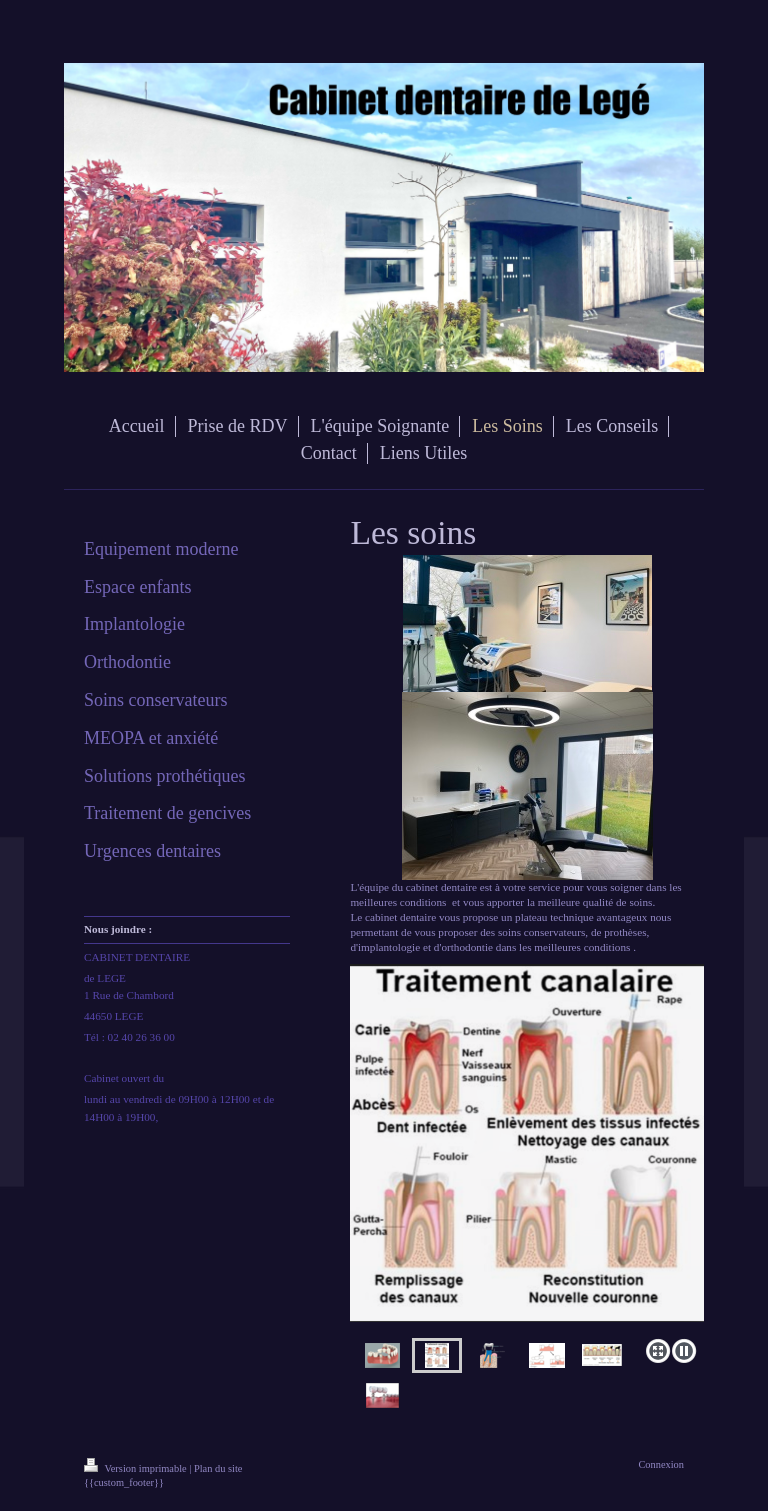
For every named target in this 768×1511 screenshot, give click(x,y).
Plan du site (218, 1468)
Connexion (661, 1464)
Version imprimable (136, 1468)
